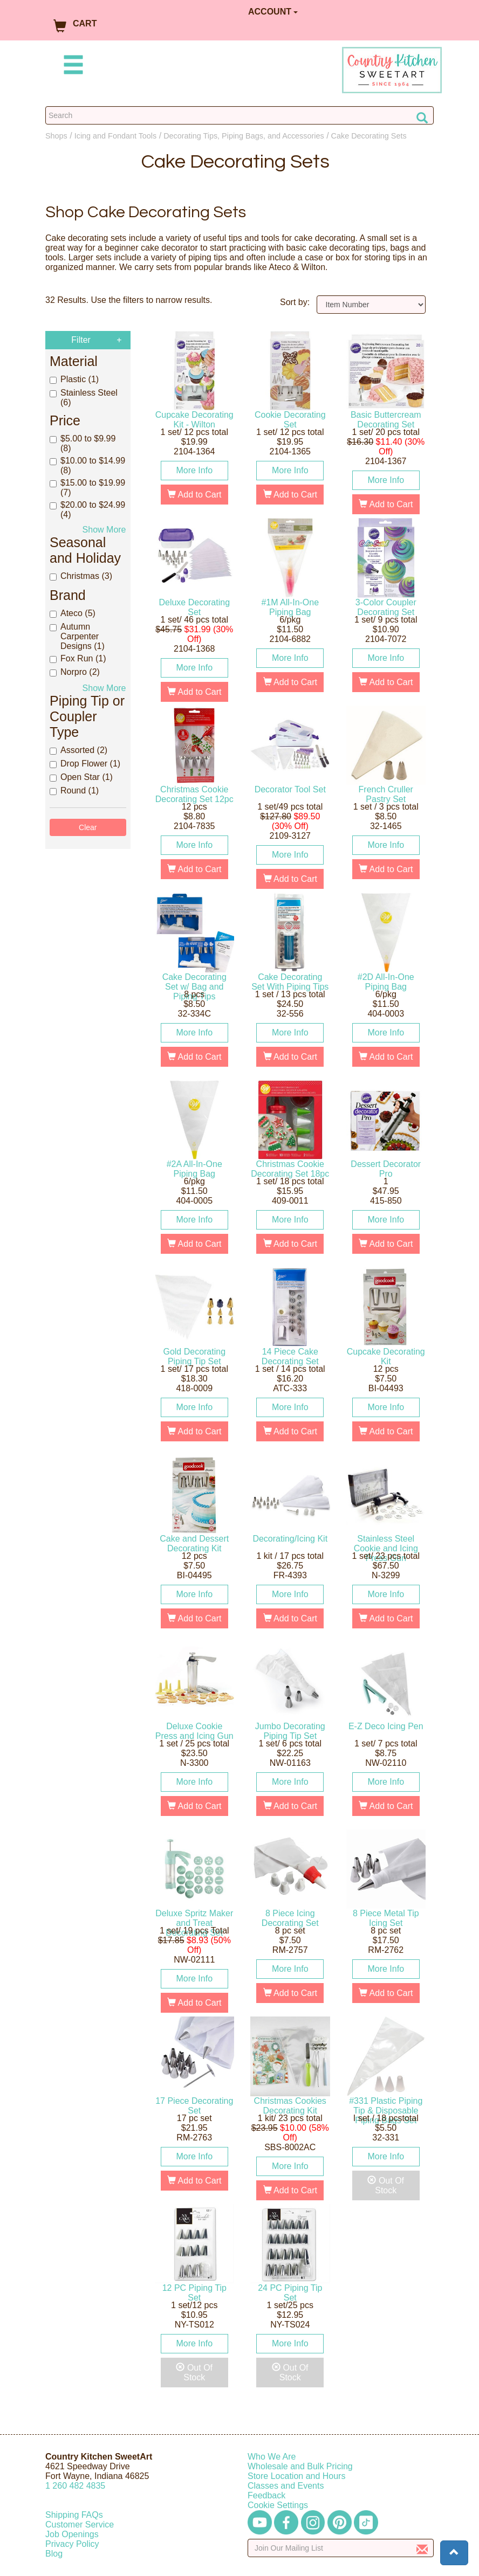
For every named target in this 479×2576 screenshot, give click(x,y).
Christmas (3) (81, 576)
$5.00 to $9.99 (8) (82, 443)
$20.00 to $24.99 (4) (87, 509)
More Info (194, 470)
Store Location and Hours (296, 2476)
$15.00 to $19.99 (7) (87, 487)
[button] (454, 2552)
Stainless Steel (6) (84, 397)
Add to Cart (194, 494)
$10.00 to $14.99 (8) (87, 465)
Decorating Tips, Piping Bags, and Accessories (243, 136)
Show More (104, 529)
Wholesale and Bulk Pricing (300, 2466)
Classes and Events (286, 2485)
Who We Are (272, 2456)
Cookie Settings (278, 2505)
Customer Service (79, 2524)
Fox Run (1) (78, 658)
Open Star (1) (81, 777)
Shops (56, 136)
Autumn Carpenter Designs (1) (77, 636)
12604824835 (75, 2485)
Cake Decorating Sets (369, 136)
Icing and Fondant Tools (115, 136)
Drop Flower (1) (85, 763)
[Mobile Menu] (71, 66)
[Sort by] (371, 304)
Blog (54, 2553)
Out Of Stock (385, 2185)
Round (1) (74, 790)
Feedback (266, 2495)
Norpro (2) (75, 671)
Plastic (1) (74, 379)
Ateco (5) (72, 613)
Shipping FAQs (74, 2514)
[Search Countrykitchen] (239, 115)
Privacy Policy (72, 2544)
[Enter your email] (341, 2548)
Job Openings (72, 2534)
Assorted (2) (78, 750)
